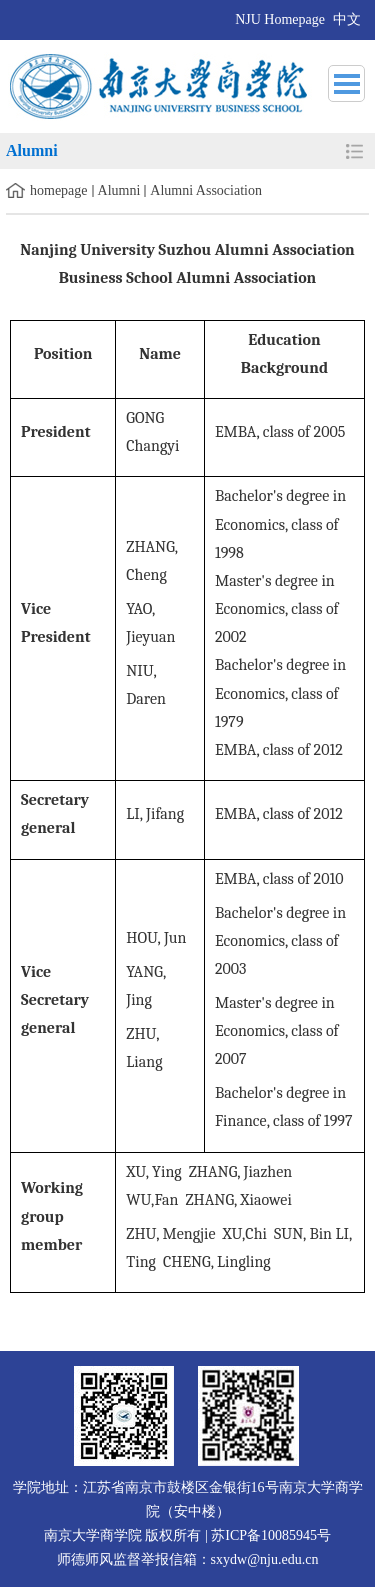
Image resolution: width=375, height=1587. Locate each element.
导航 (346, 83)
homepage (59, 190)
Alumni (119, 190)
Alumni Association (206, 190)
